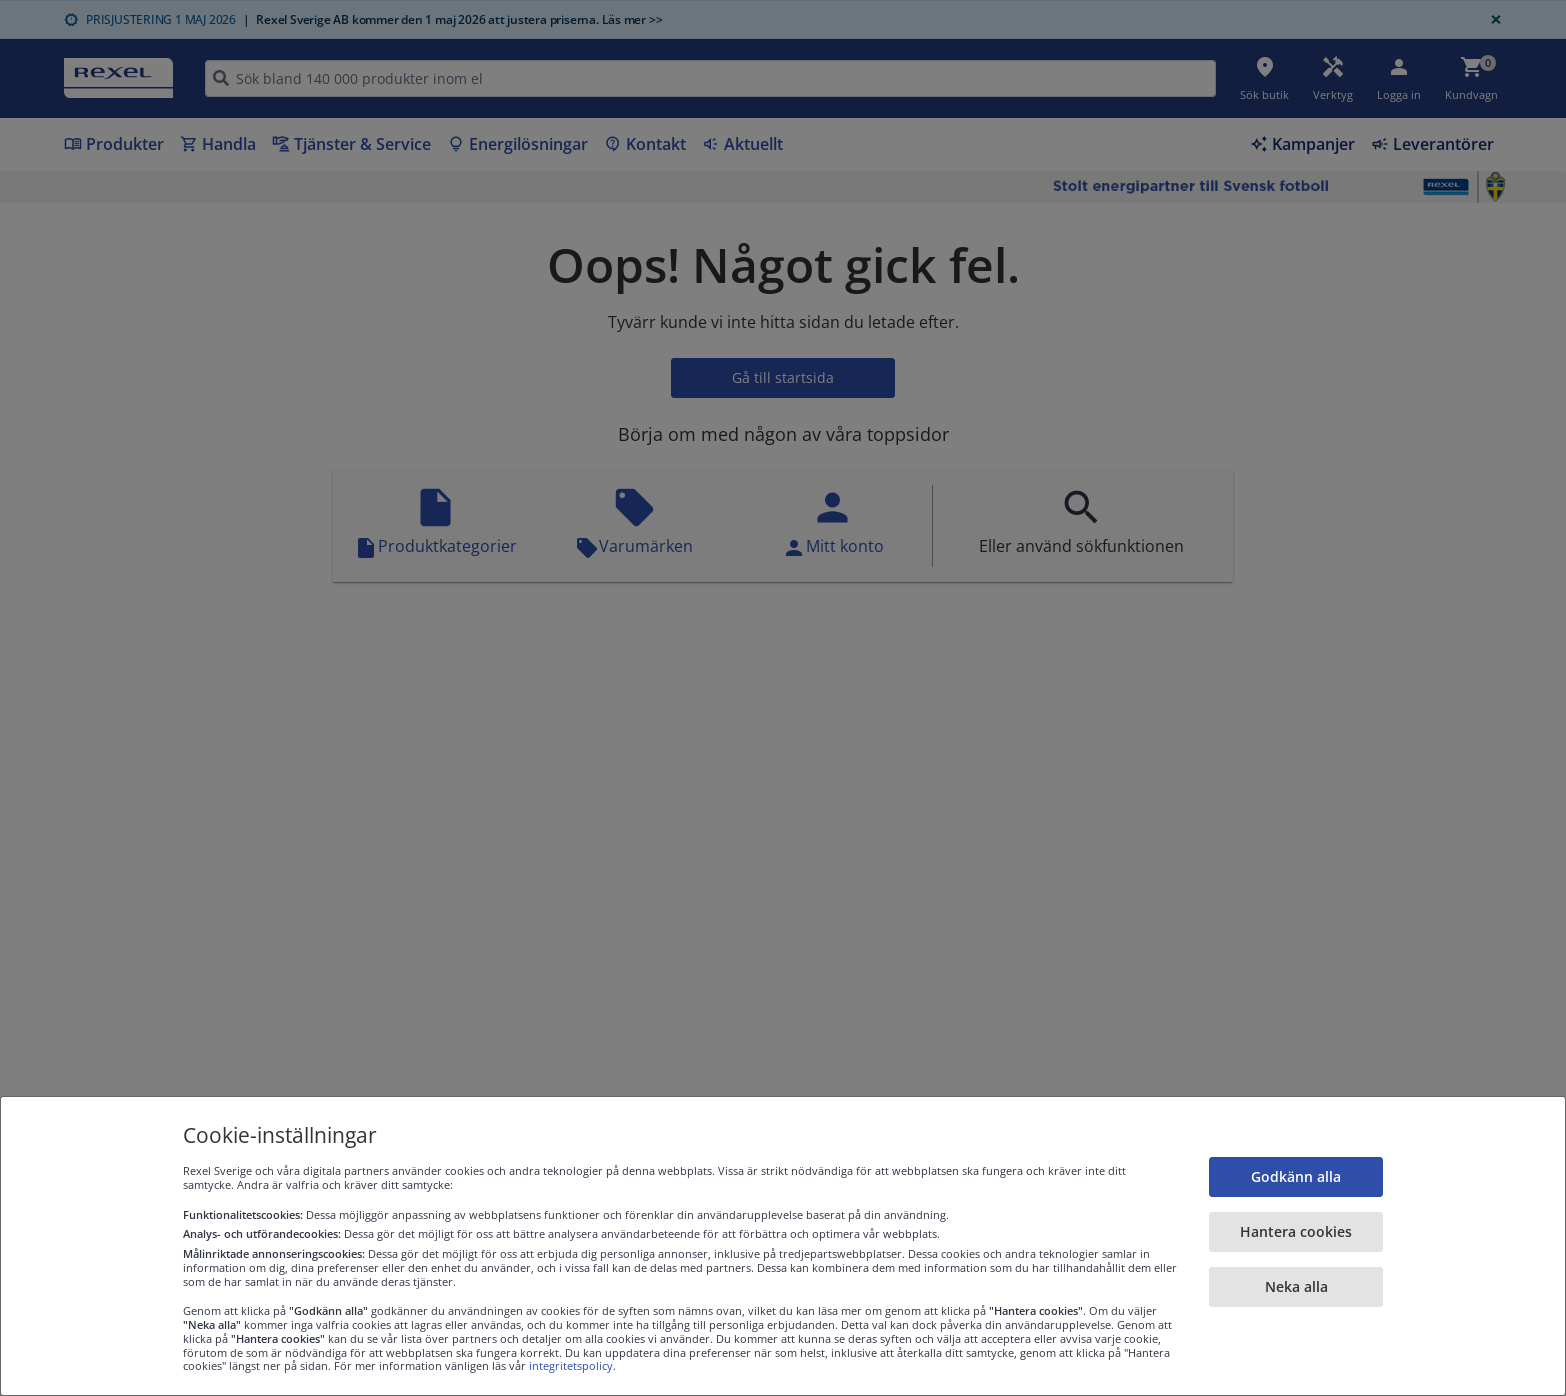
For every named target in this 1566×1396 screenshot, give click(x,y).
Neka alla (1296, 1286)
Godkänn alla (1296, 1176)
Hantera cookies (1296, 1231)
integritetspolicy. (572, 1365)
